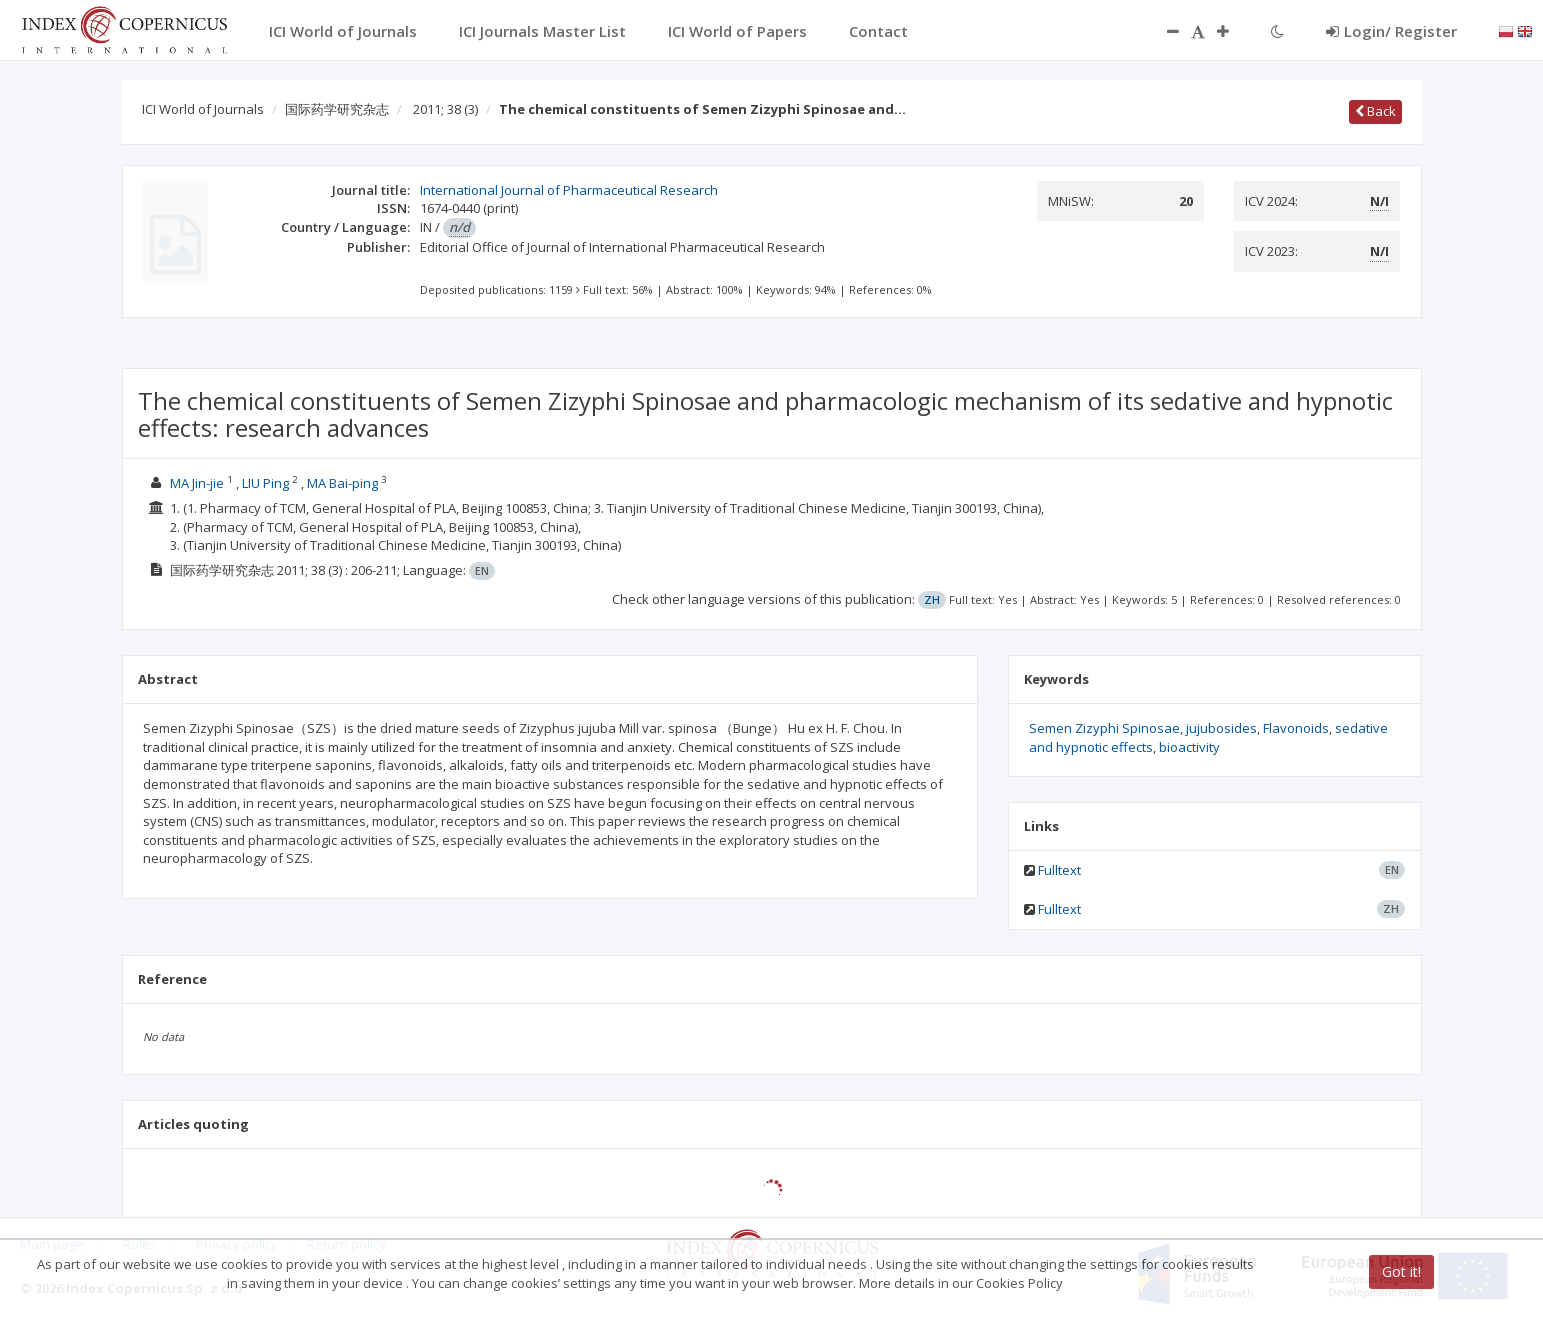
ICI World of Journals (203, 109)
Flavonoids (1296, 728)
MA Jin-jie (197, 483)
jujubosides (1221, 728)
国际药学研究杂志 (337, 109)
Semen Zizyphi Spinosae (1104, 728)
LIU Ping (265, 483)
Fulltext (1059, 870)
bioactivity (1189, 747)
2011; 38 (445, 109)
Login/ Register (1391, 31)
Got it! (1401, 1271)
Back (1375, 111)
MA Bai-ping (342, 483)
